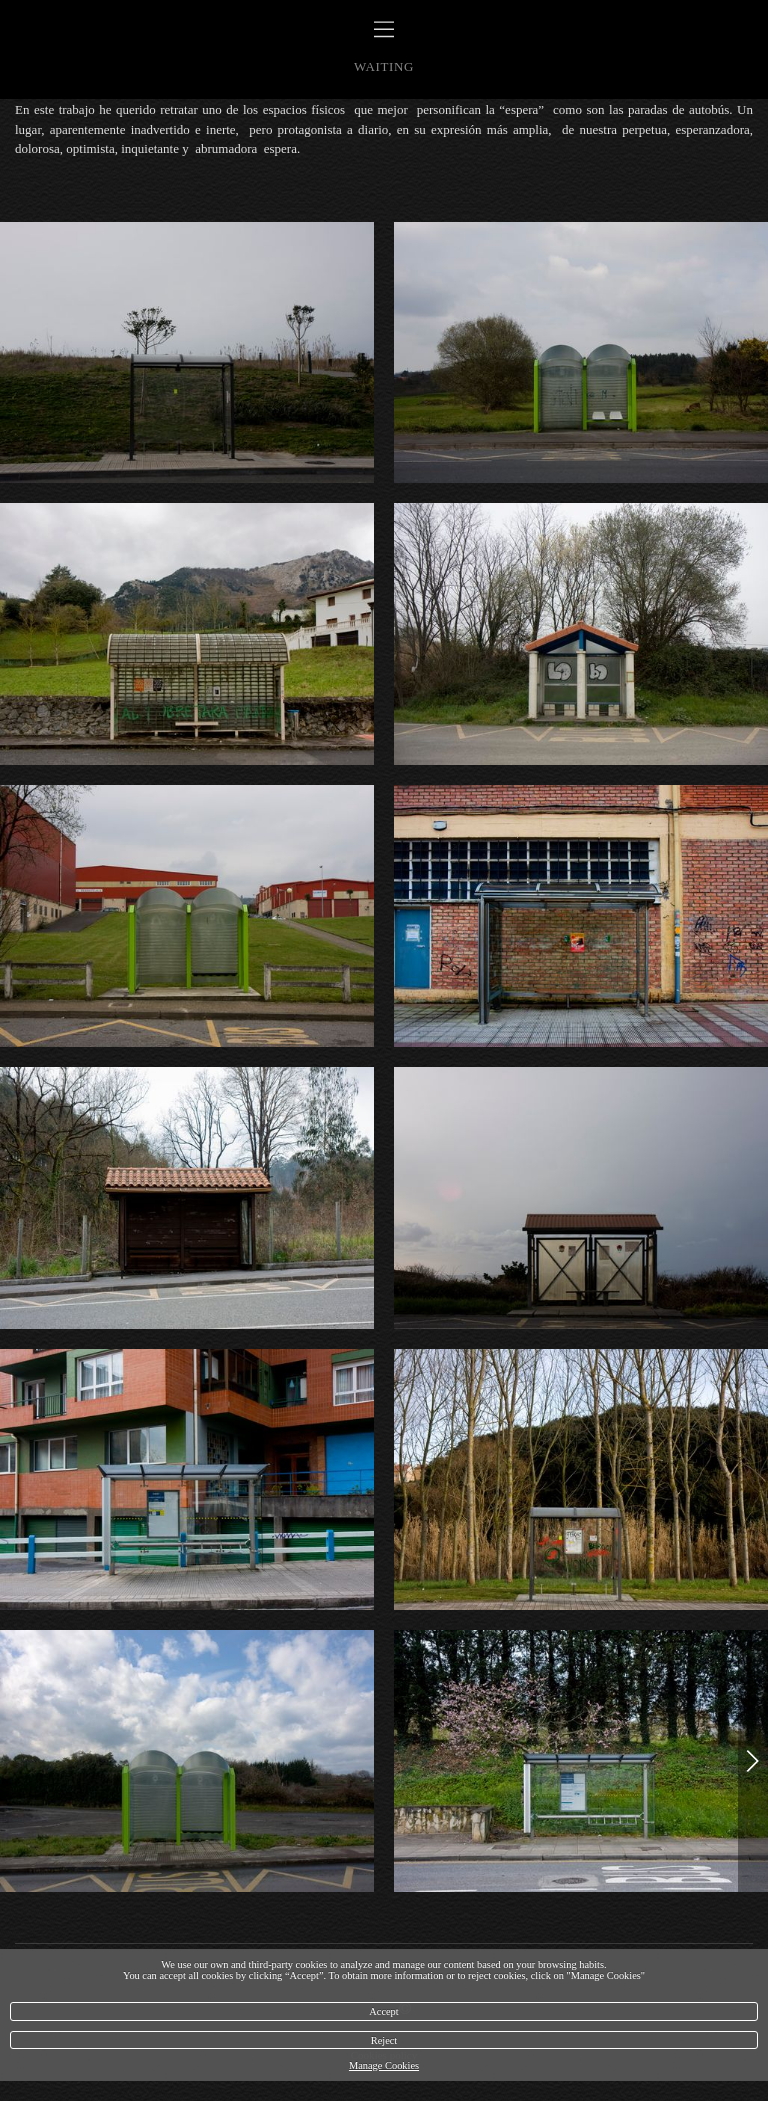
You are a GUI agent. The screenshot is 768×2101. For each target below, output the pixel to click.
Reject (384, 2040)
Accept (383, 2011)
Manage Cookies (384, 2065)
